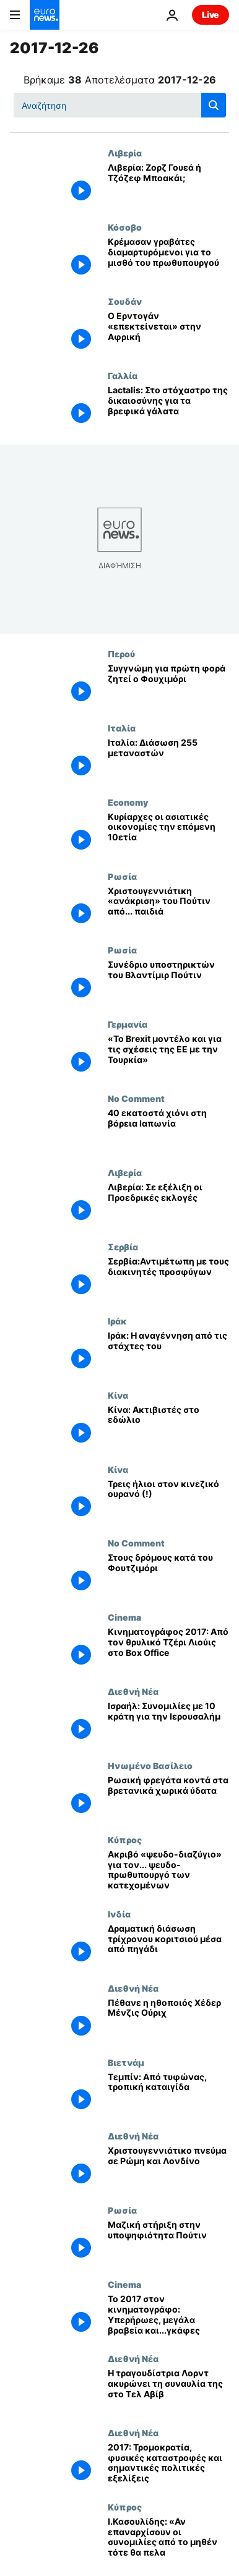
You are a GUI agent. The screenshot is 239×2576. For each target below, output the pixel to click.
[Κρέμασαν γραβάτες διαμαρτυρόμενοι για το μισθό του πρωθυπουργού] (168, 259)
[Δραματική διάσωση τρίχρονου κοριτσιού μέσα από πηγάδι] (168, 1946)
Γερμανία (127, 1024)
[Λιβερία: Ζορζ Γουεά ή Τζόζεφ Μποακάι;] (168, 185)
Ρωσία (122, 876)
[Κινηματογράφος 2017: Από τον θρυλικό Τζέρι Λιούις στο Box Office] (168, 1649)
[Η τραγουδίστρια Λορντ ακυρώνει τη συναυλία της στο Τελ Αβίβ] (168, 2390)
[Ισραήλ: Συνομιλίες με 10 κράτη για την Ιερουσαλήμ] (168, 1723)
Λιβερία (125, 153)
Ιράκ (117, 1321)
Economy (128, 802)
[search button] (213, 105)
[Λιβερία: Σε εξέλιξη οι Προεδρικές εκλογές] (168, 1204)
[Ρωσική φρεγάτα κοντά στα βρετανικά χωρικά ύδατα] (168, 1797)
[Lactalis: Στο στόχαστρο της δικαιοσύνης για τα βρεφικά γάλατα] (168, 407)
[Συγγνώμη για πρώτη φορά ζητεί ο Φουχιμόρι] (168, 685)
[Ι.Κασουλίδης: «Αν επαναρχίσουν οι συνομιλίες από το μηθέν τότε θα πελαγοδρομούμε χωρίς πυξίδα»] (168, 2539)
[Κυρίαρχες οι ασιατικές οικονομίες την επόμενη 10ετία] (168, 834)
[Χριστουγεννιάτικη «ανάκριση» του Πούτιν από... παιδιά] (168, 908)
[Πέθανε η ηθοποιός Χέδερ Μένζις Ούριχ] (168, 2020)
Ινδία (119, 1914)
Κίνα (118, 1395)
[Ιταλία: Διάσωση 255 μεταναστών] (168, 760)
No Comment (136, 1098)
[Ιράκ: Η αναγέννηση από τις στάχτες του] (168, 1353)
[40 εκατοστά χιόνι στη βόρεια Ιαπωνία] (168, 1130)
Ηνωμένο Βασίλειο (150, 1765)
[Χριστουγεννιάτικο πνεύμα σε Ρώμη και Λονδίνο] (168, 2168)
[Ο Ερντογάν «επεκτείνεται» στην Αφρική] (168, 333)
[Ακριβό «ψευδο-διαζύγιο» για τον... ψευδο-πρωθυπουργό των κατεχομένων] (168, 1871)
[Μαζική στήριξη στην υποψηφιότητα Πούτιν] (168, 2242)
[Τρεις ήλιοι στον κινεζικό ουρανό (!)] (168, 1501)
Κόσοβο (125, 227)
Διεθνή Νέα (133, 1691)
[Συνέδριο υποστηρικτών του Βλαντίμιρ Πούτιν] (168, 982)
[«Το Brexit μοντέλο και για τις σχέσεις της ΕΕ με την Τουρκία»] (168, 1056)
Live (210, 14)
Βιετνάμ (126, 2062)
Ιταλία (122, 728)
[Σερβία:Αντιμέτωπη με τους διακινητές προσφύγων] (168, 1278)
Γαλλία (122, 375)
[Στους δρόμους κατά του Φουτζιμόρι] (168, 1575)
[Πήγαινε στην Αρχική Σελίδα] (44, 15)
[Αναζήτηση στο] (120, 105)
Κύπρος (125, 1840)
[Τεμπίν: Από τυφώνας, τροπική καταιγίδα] (168, 2094)
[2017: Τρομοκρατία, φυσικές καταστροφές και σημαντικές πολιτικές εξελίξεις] (168, 2464)
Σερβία (123, 1247)
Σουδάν (125, 301)
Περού (121, 654)
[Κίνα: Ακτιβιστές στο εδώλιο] (168, 1427)
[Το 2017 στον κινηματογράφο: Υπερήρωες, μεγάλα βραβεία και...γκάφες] (168, 2316)
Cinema (124, 1617)
